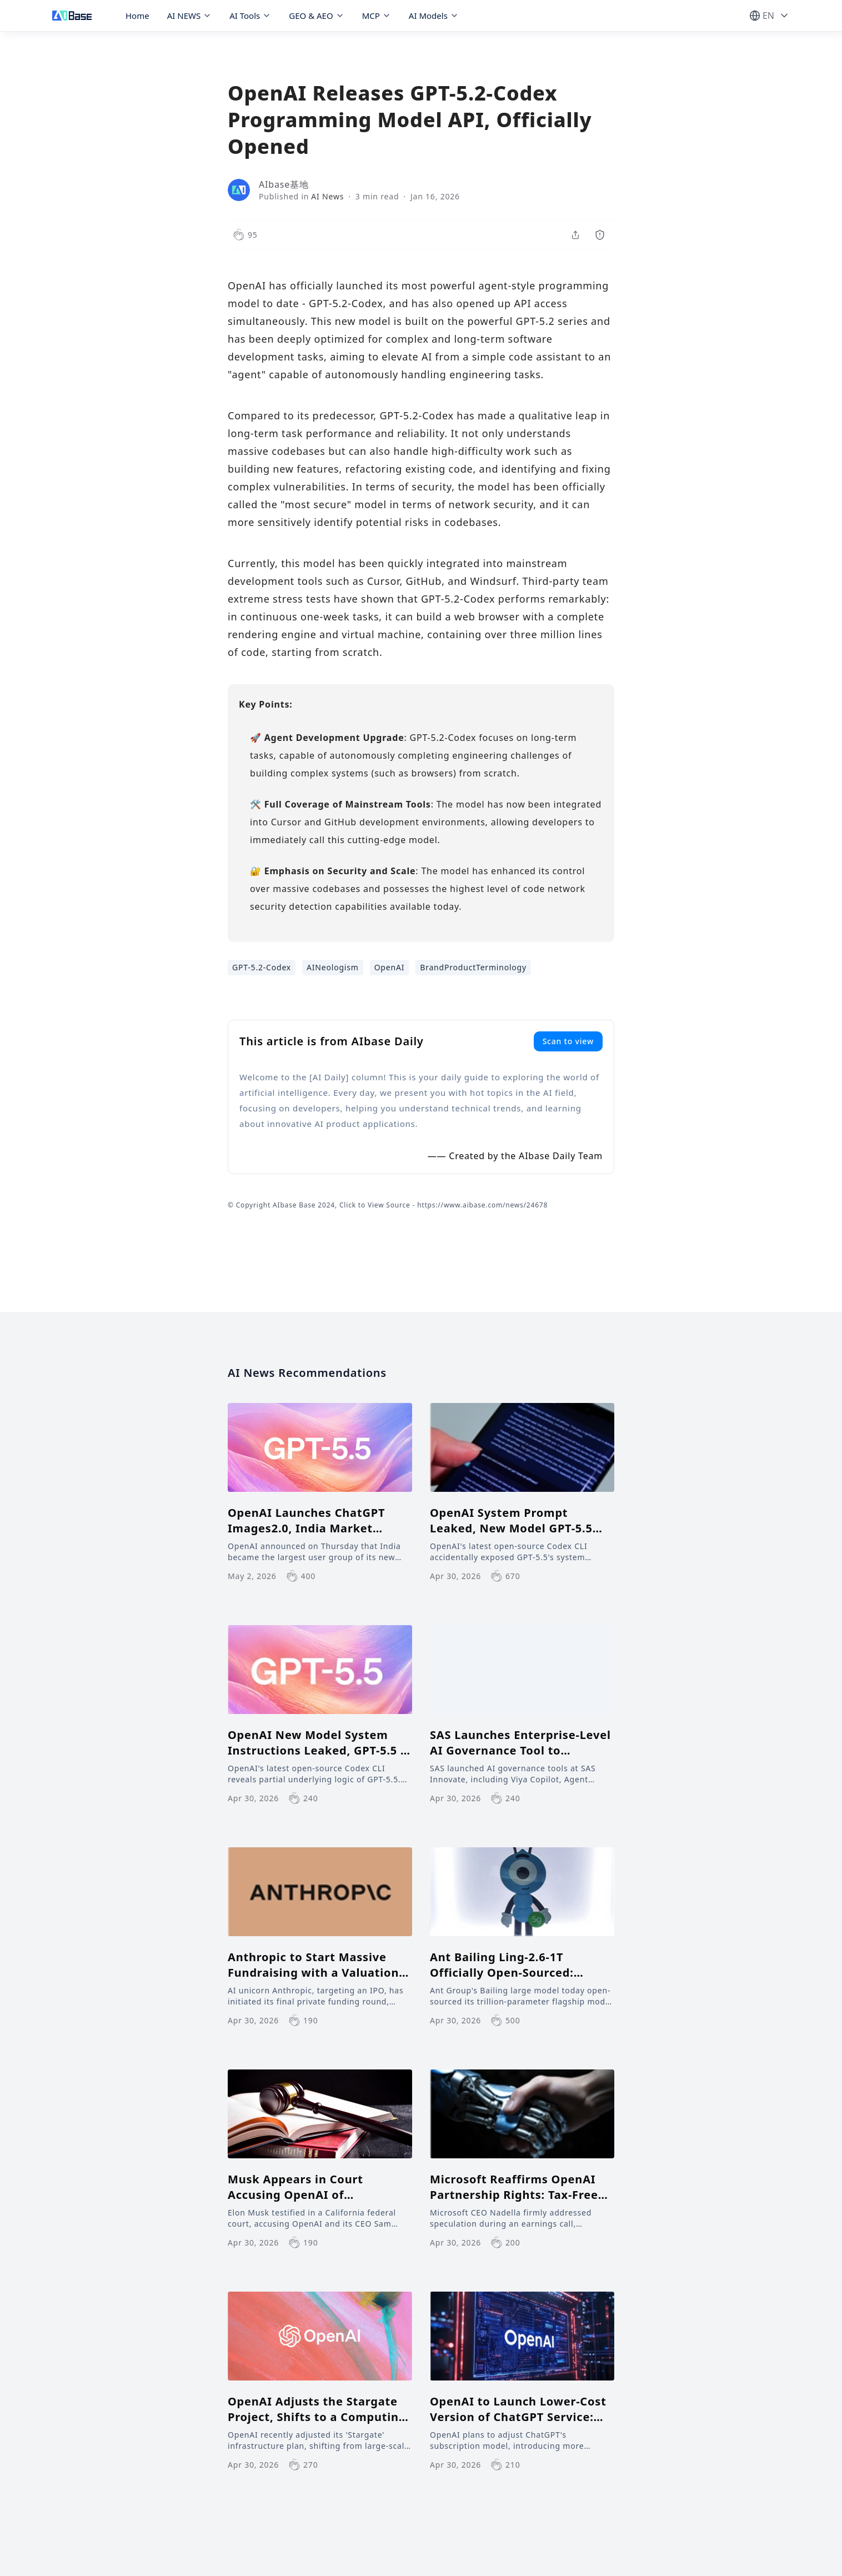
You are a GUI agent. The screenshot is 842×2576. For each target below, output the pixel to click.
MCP (376, 15)
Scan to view (568, 1041)
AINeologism (333, 967)
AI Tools (250, 15)
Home (137, 15)
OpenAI (389, 967)
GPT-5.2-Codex (261, 967)
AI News (327, 196)
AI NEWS (189, 15)
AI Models (434, 15)
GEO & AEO (316, 15)
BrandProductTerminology (473, 967)
